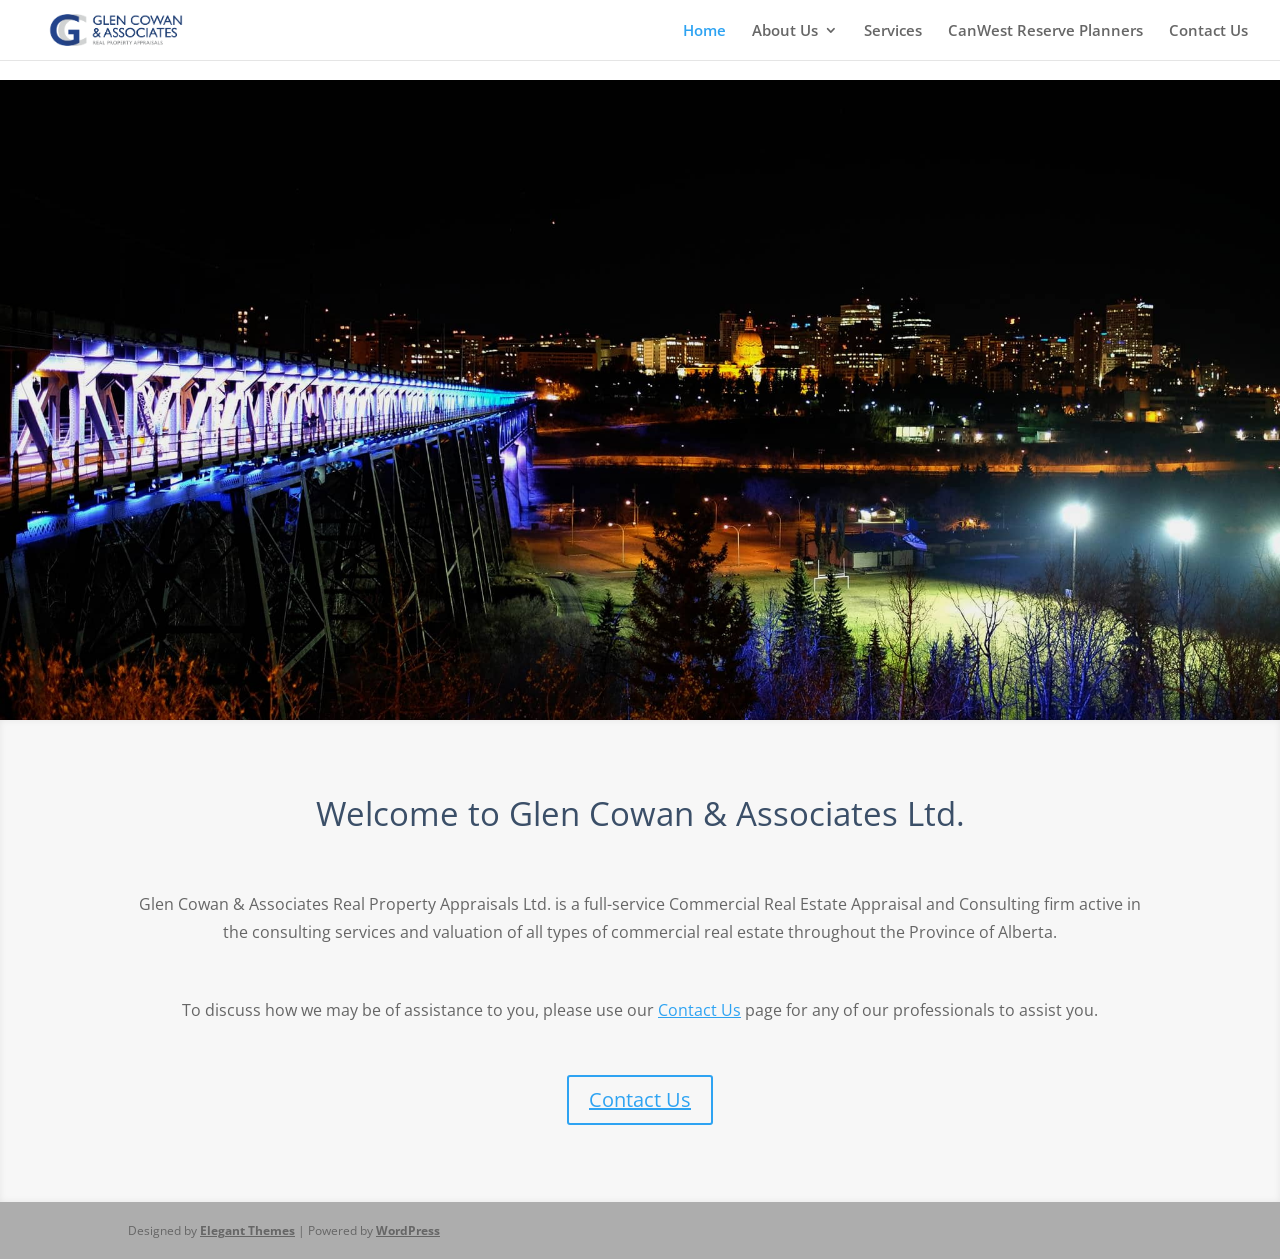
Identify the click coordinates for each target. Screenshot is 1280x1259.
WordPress (408, 1230)
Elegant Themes (247, 1230)
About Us (785, 31)
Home (704, 31)
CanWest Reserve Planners (1045, 31)
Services (893, 31)
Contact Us (1208, 31)
